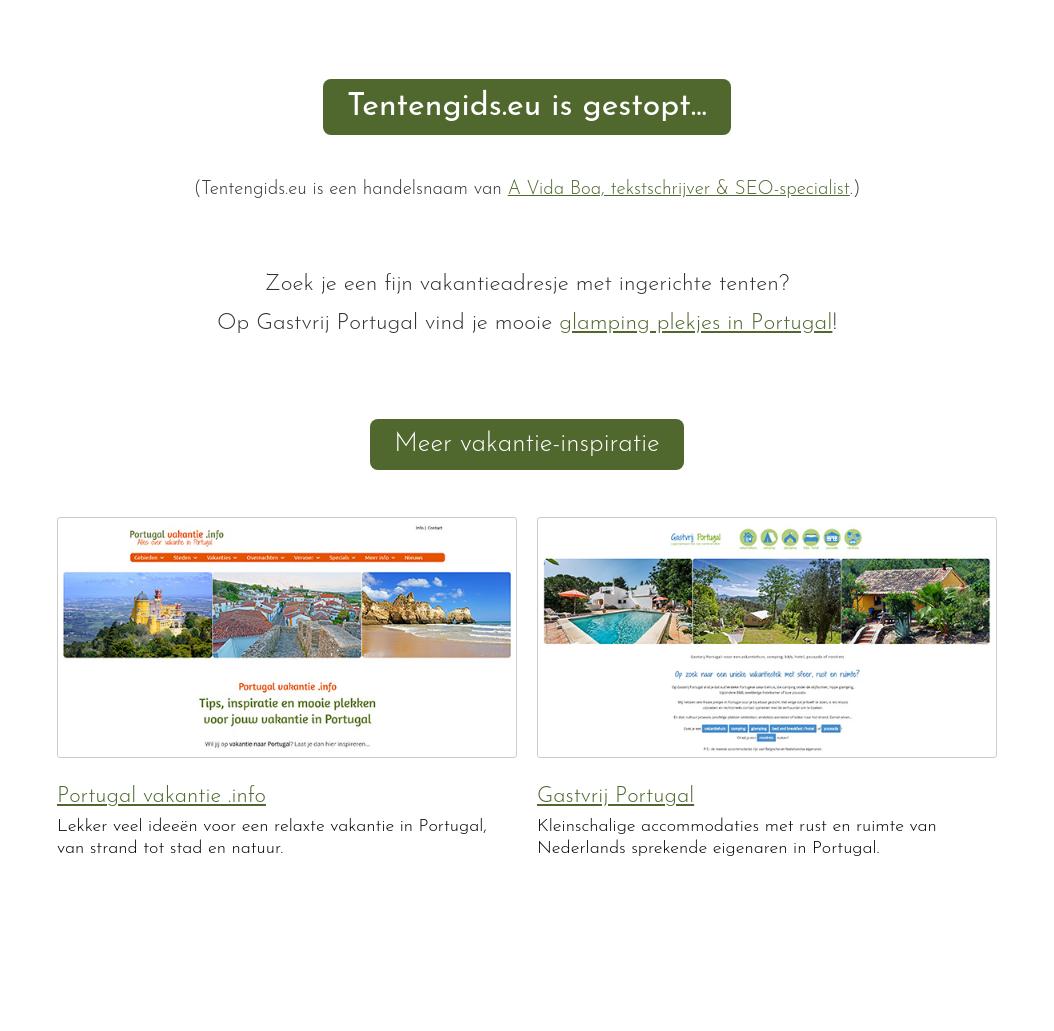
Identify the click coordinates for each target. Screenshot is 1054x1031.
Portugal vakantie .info (161, 796)
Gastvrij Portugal (615, 796)
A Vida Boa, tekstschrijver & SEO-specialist (679, 189)
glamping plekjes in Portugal (695, 323)
